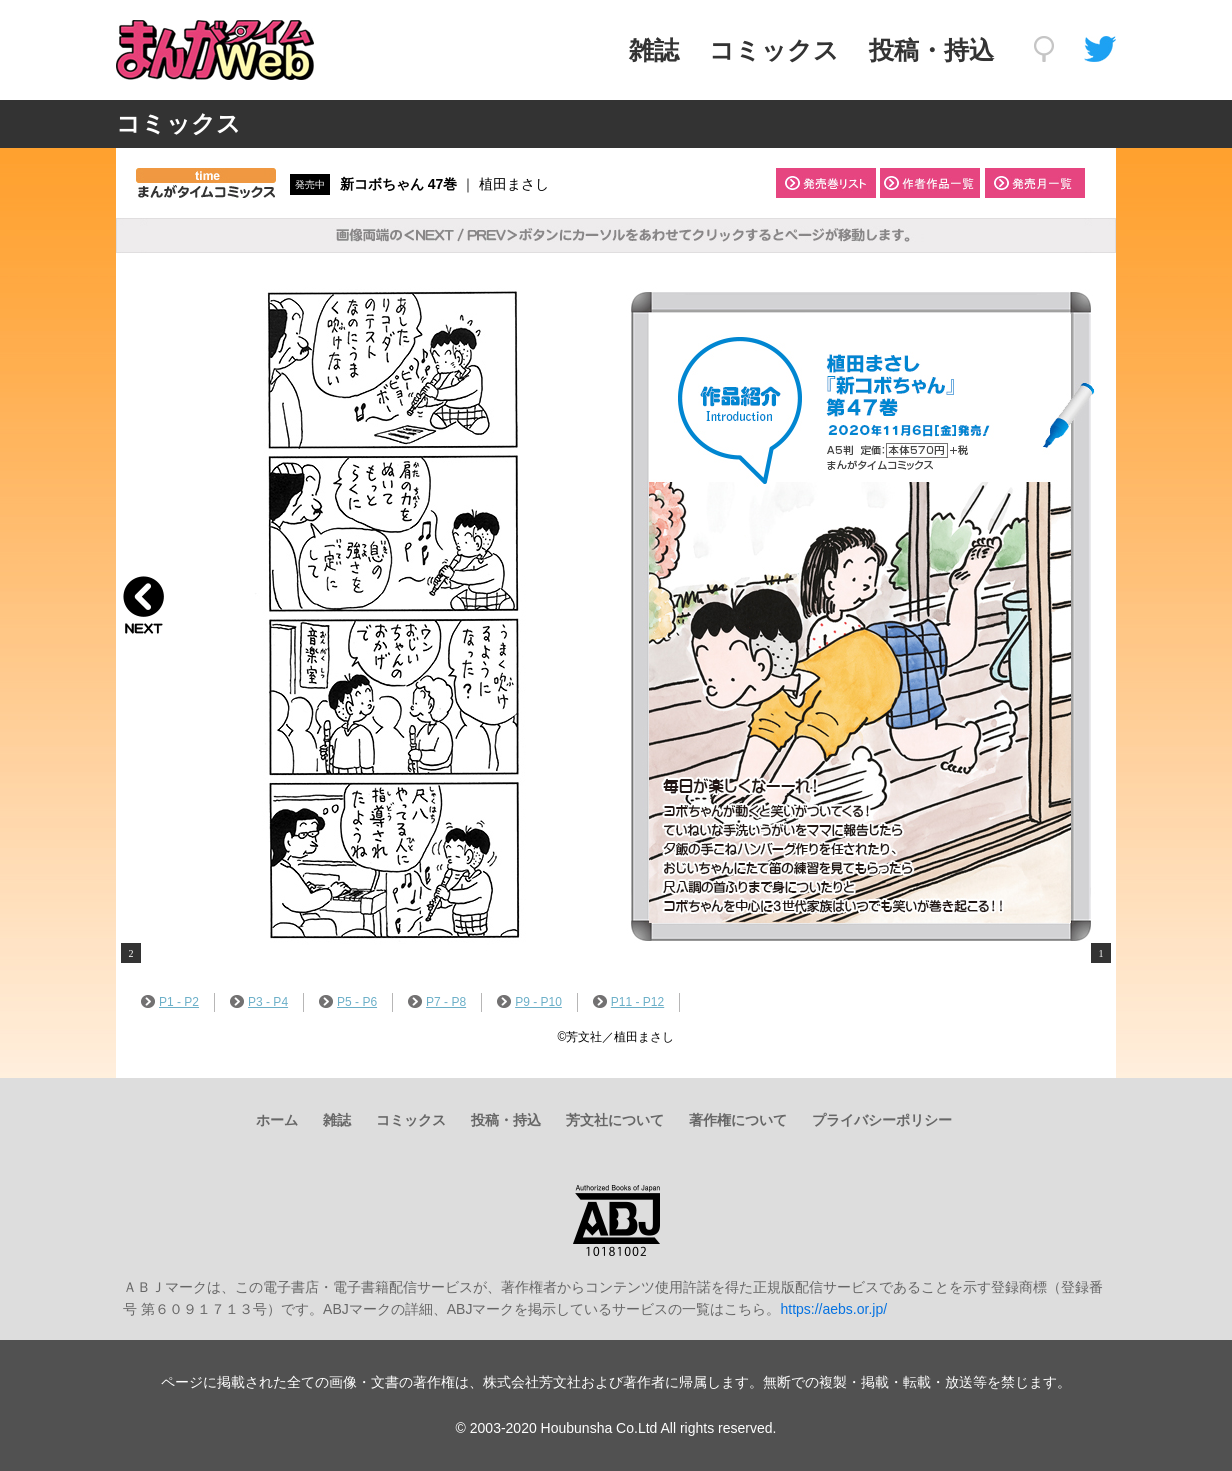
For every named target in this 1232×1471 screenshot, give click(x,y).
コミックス (774, 50)
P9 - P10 (529, 1002)
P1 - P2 (170, 1002)
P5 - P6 (348, 1002)
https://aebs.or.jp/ (833, 1309)
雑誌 (654, 50)
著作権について (738, 1120)
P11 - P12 (628, 1002)
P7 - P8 (437, 1002)
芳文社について (615, 1120)
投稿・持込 (931, 50)
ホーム (277, 1120)
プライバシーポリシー (882, 1120)
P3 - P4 (259, 1002)
